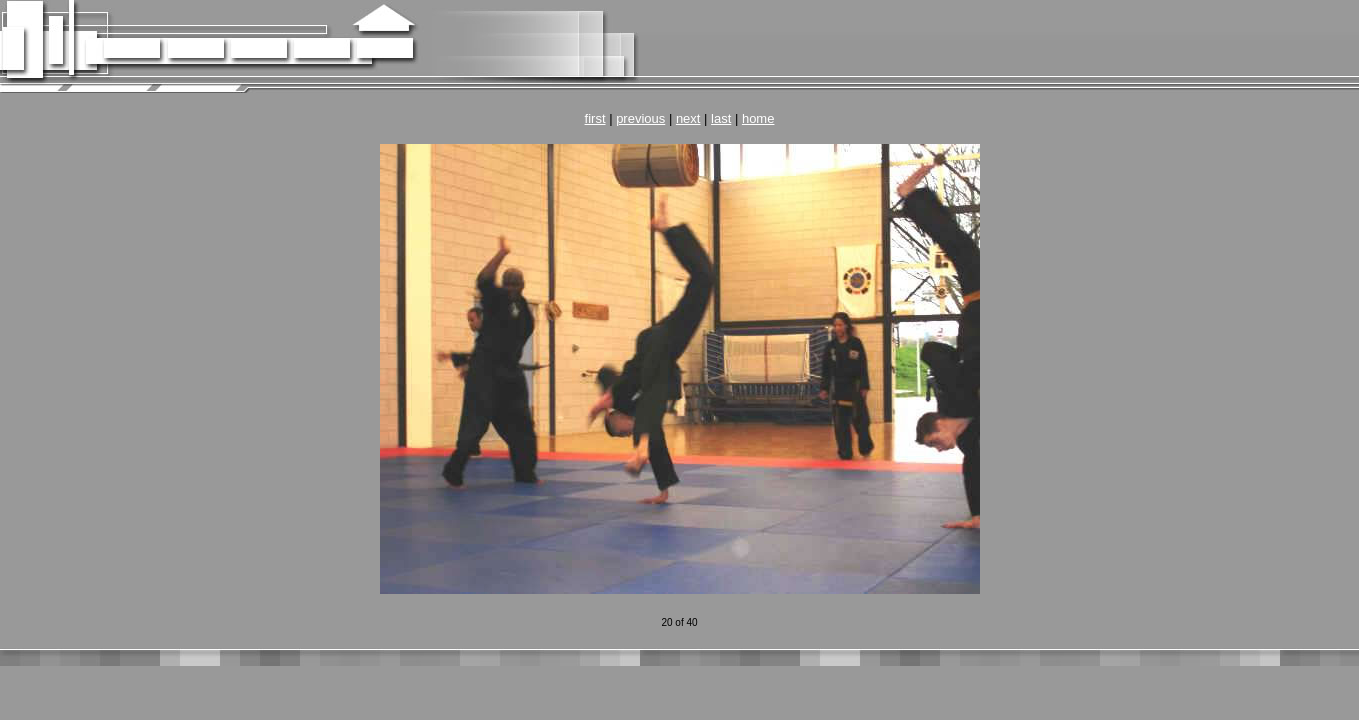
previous (640, 118)
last (721, 118)
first (595, 118)
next (688, 118)
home (758, 118)
